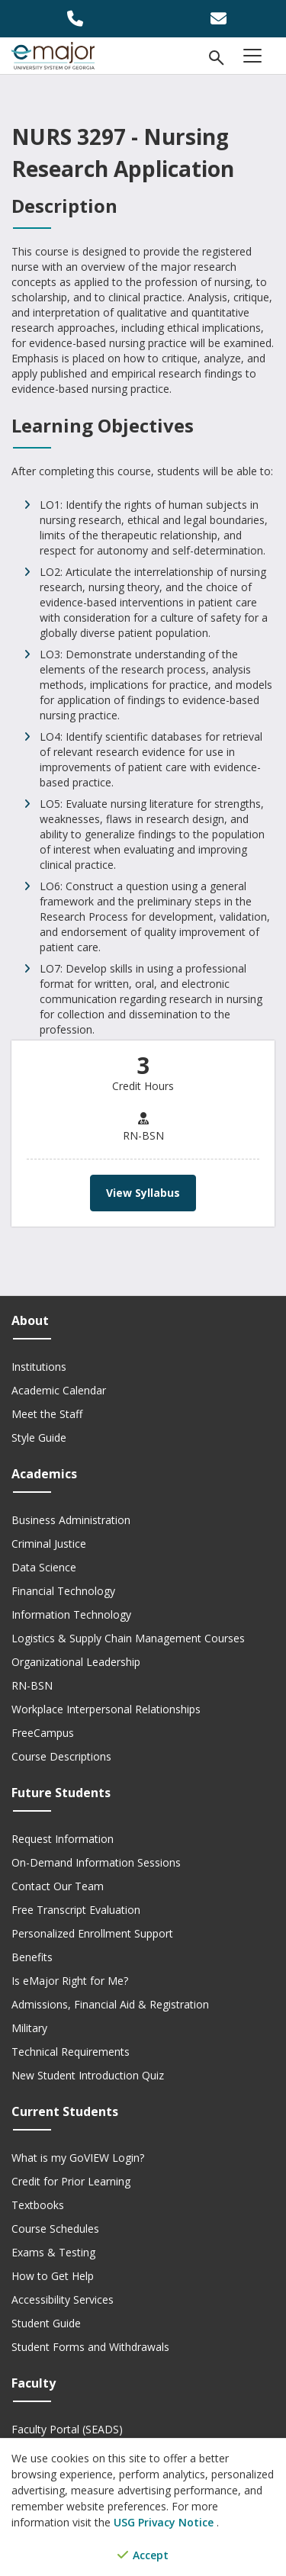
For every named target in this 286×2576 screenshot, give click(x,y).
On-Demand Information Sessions (96, 1862)
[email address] (215, 18)
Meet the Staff (46, 1414)
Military (29, 2028)
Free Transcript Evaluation (75, 1909)
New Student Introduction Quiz (87, 2075)
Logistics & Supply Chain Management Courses (128, 1638)
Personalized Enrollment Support (92, 1933)
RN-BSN (32, 1685)
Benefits (32, 1957)
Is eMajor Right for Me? (69, 1980)
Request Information (62, 1839)
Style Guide (38, 1437)
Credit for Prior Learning (70, 2181)
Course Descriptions (61, 1756)
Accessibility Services (62, 2299)
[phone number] (71, 18)
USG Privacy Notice (165, 2522)
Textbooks (37, 2205)
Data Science (43, 1567)
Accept (143, 2555)
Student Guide (46, 2323)
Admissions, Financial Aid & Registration (110, 2004)
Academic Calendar (58, 1390)
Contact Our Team (57, 1886)
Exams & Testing (53, 2252)
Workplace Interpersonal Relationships (106, 1709)
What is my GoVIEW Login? (77, 2157)
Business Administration (70, 1520)
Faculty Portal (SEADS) (67, 2429)
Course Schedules (55, 2228)
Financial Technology (63, 1591)
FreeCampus (42, 1732)
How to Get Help (52, 2276)
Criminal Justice (48, 1543)
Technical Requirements (70, 2051)
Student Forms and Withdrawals (90, 2347)
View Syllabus (143, 1192)
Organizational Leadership (75, 1662)
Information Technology (71, 1614)
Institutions (38, 1366)
